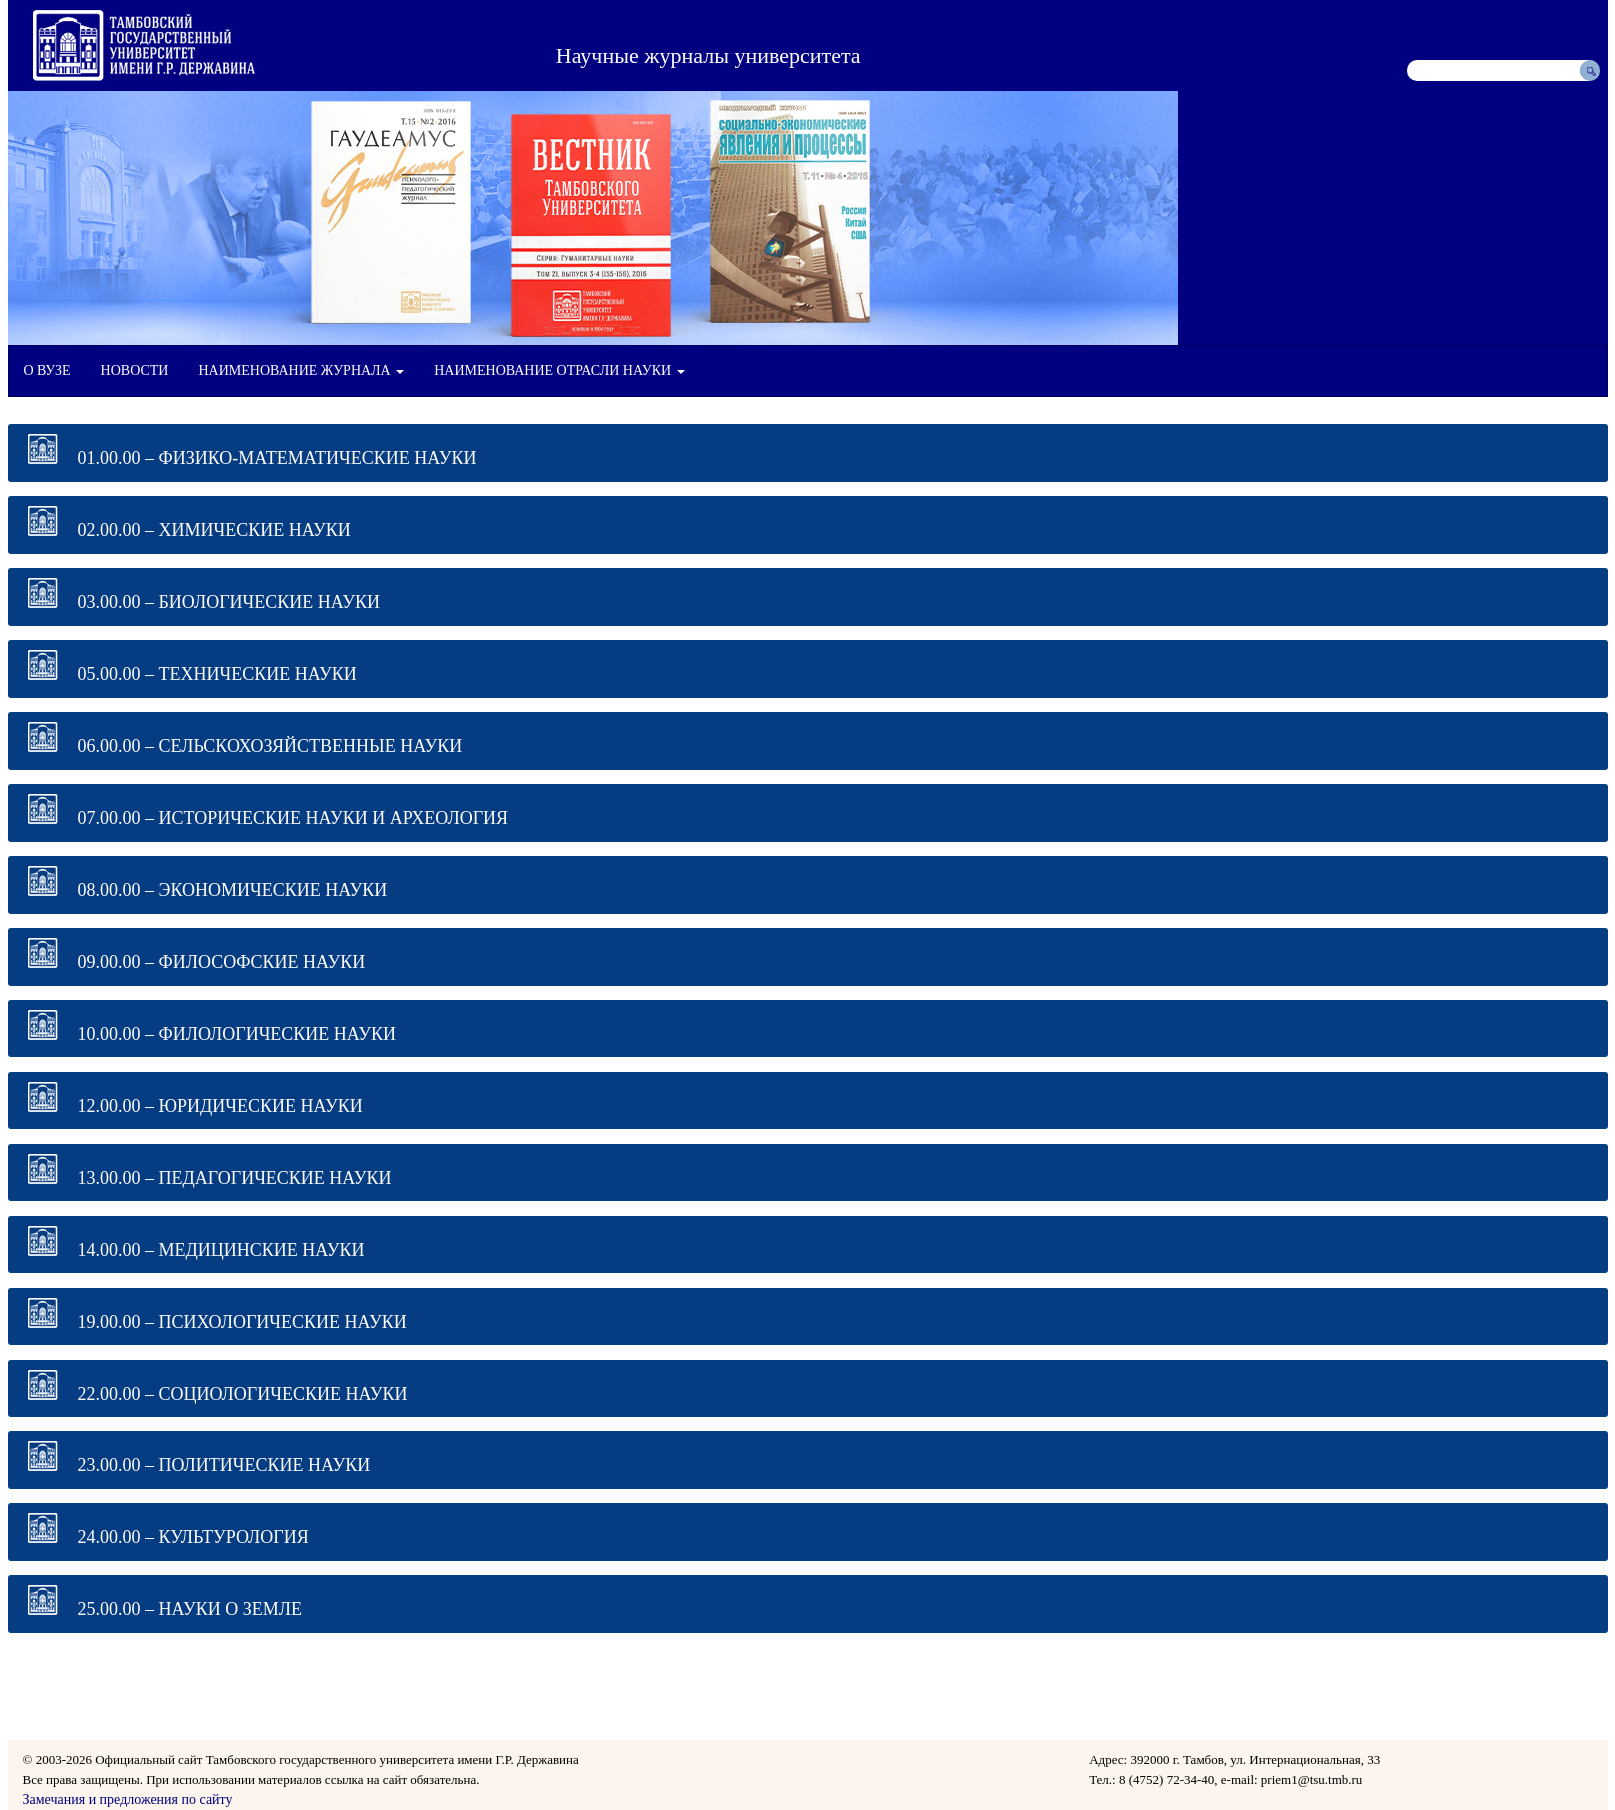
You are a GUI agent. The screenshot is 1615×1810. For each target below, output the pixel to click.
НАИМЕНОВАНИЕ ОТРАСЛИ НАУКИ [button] (559, 370)
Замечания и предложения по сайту (128, 1799)
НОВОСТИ (135, 370)
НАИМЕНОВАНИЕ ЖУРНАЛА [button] (301, 370)
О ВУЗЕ (47, 370)
